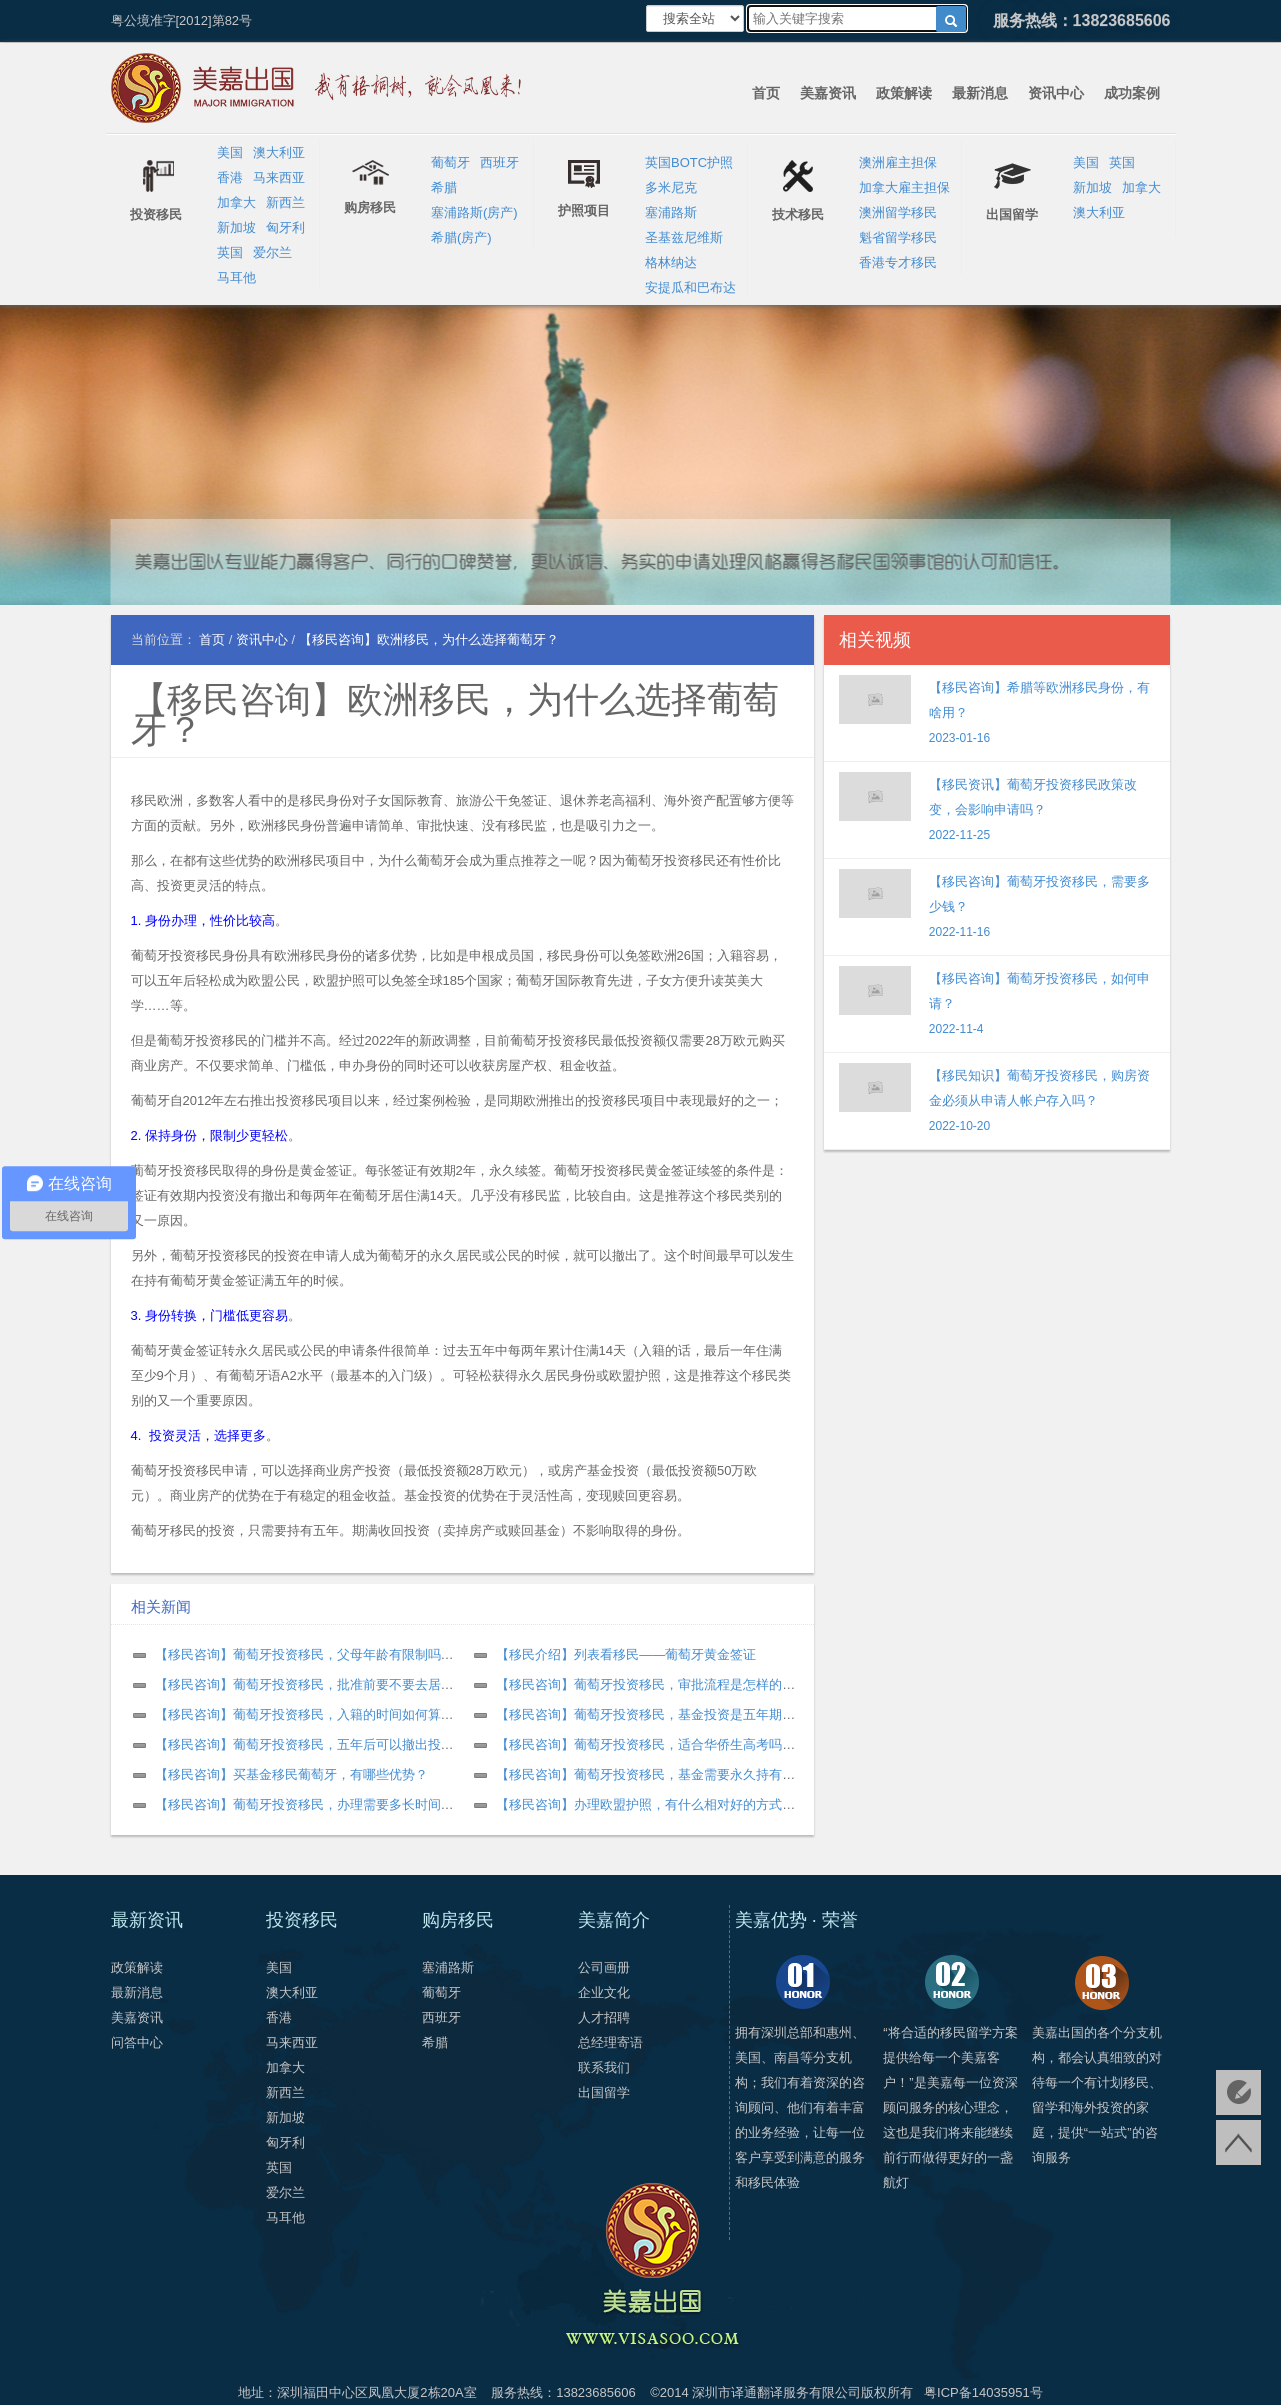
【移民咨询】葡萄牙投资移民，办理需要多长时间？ (304, 1804)
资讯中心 (1056, 93)
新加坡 (236, 227)
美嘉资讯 (828, 93)
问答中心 (137, 2042)
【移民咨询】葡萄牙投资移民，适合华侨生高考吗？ (645, 1744)
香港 (230, 177)
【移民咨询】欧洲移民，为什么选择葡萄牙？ (455, 714)
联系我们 (604, 2067)
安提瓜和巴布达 (690, 287)
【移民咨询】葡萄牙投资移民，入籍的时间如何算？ (304, 1714)
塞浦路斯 (671, 212)
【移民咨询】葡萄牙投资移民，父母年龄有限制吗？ (304, 1654)
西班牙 (499, 162)
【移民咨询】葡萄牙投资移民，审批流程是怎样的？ (645, 1684)
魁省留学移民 (898, 237)
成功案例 (1132, 93)
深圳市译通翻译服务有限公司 (776, 2392)
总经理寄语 (610, 2042)
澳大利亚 (279, 152)
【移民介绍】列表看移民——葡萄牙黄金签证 (626, 1654)
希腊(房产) (461, 237)
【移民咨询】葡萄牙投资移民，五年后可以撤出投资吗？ (317, 1744)
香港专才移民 (898, 262)
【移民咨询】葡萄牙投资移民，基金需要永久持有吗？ (652, 1774)
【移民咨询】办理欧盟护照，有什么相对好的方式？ (645, 1804)
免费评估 (1238, 2092)
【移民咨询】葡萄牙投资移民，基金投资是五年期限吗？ (658, 1714)
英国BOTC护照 (689, 162)
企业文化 (604, 1992)
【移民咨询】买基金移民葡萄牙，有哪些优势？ (291, 1774)
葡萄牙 (450, 162)
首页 (766, 93)
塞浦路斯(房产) (474, 212)
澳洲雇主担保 (898, 162)
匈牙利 (285, 227)
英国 (230, 252)
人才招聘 (604, 2017)
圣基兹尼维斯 (684, 237)
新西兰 (285, 202)
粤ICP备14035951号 (983, 2392)
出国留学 (604, 2092)
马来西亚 (279, 177)
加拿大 (236, 202)
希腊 (444, 187)
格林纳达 (671, 262)
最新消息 (980, 93)
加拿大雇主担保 (904, 187)
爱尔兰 (272, 252)
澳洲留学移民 (898, 212)
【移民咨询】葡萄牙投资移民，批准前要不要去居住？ (311, 1684)
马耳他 (236, 277)
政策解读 (904, 93)
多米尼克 (671, 187)
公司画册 (604, 1967)
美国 (230, 152)
